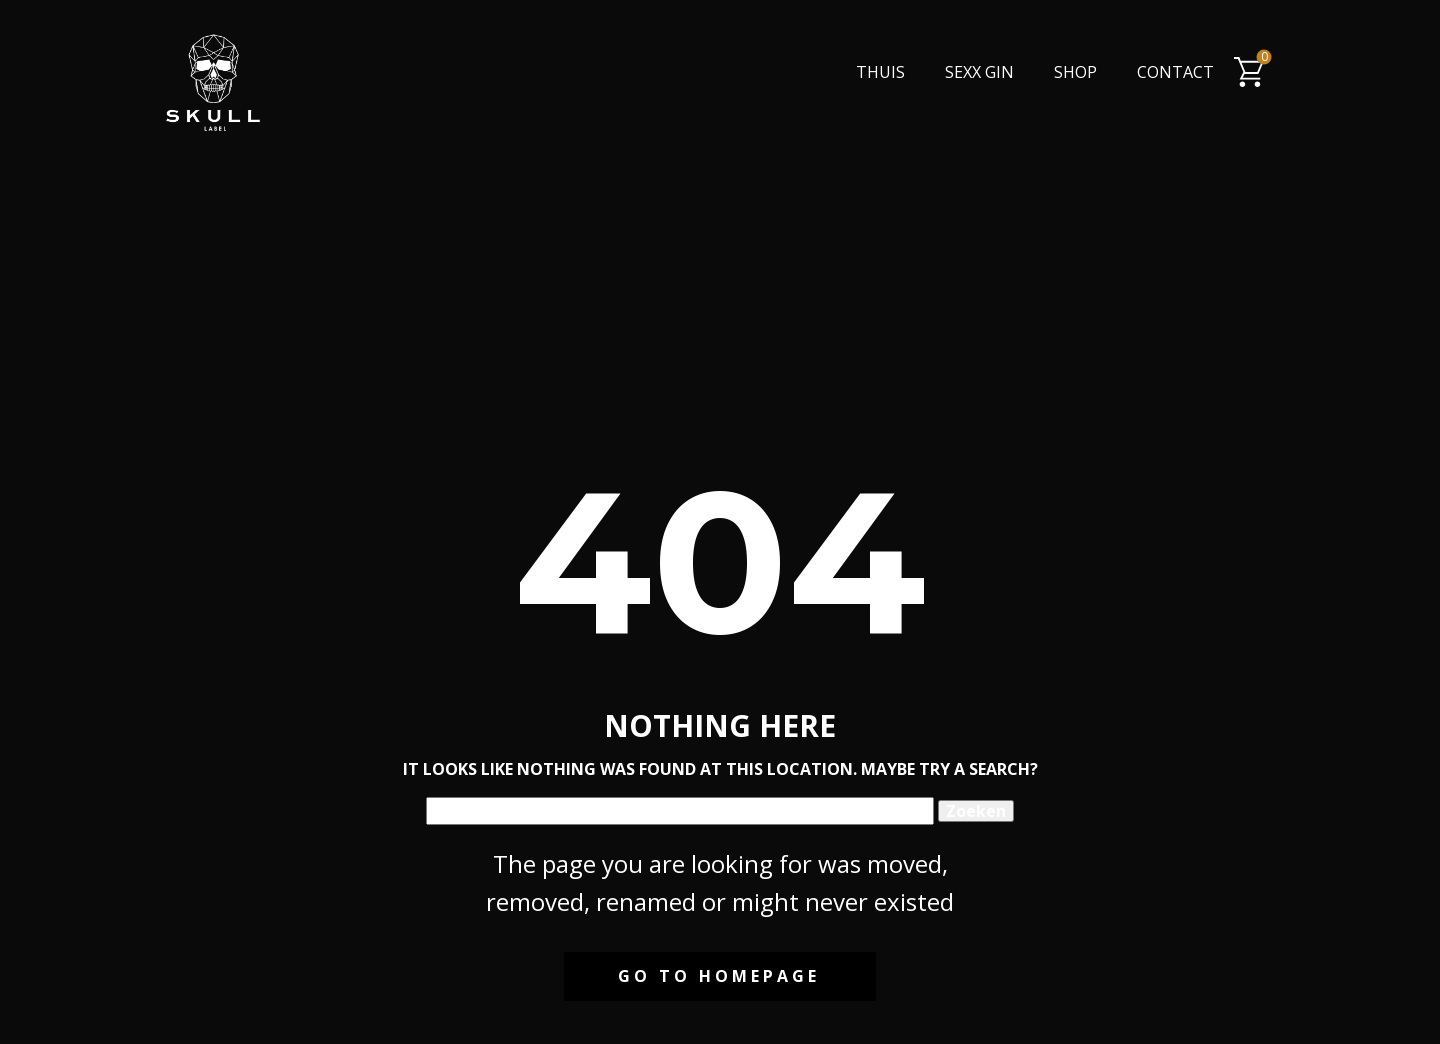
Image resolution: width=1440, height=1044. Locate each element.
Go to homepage (719, 976)
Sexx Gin (979, 72)
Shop (1075, 72)
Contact (1175, 72)
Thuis (880, 72)
